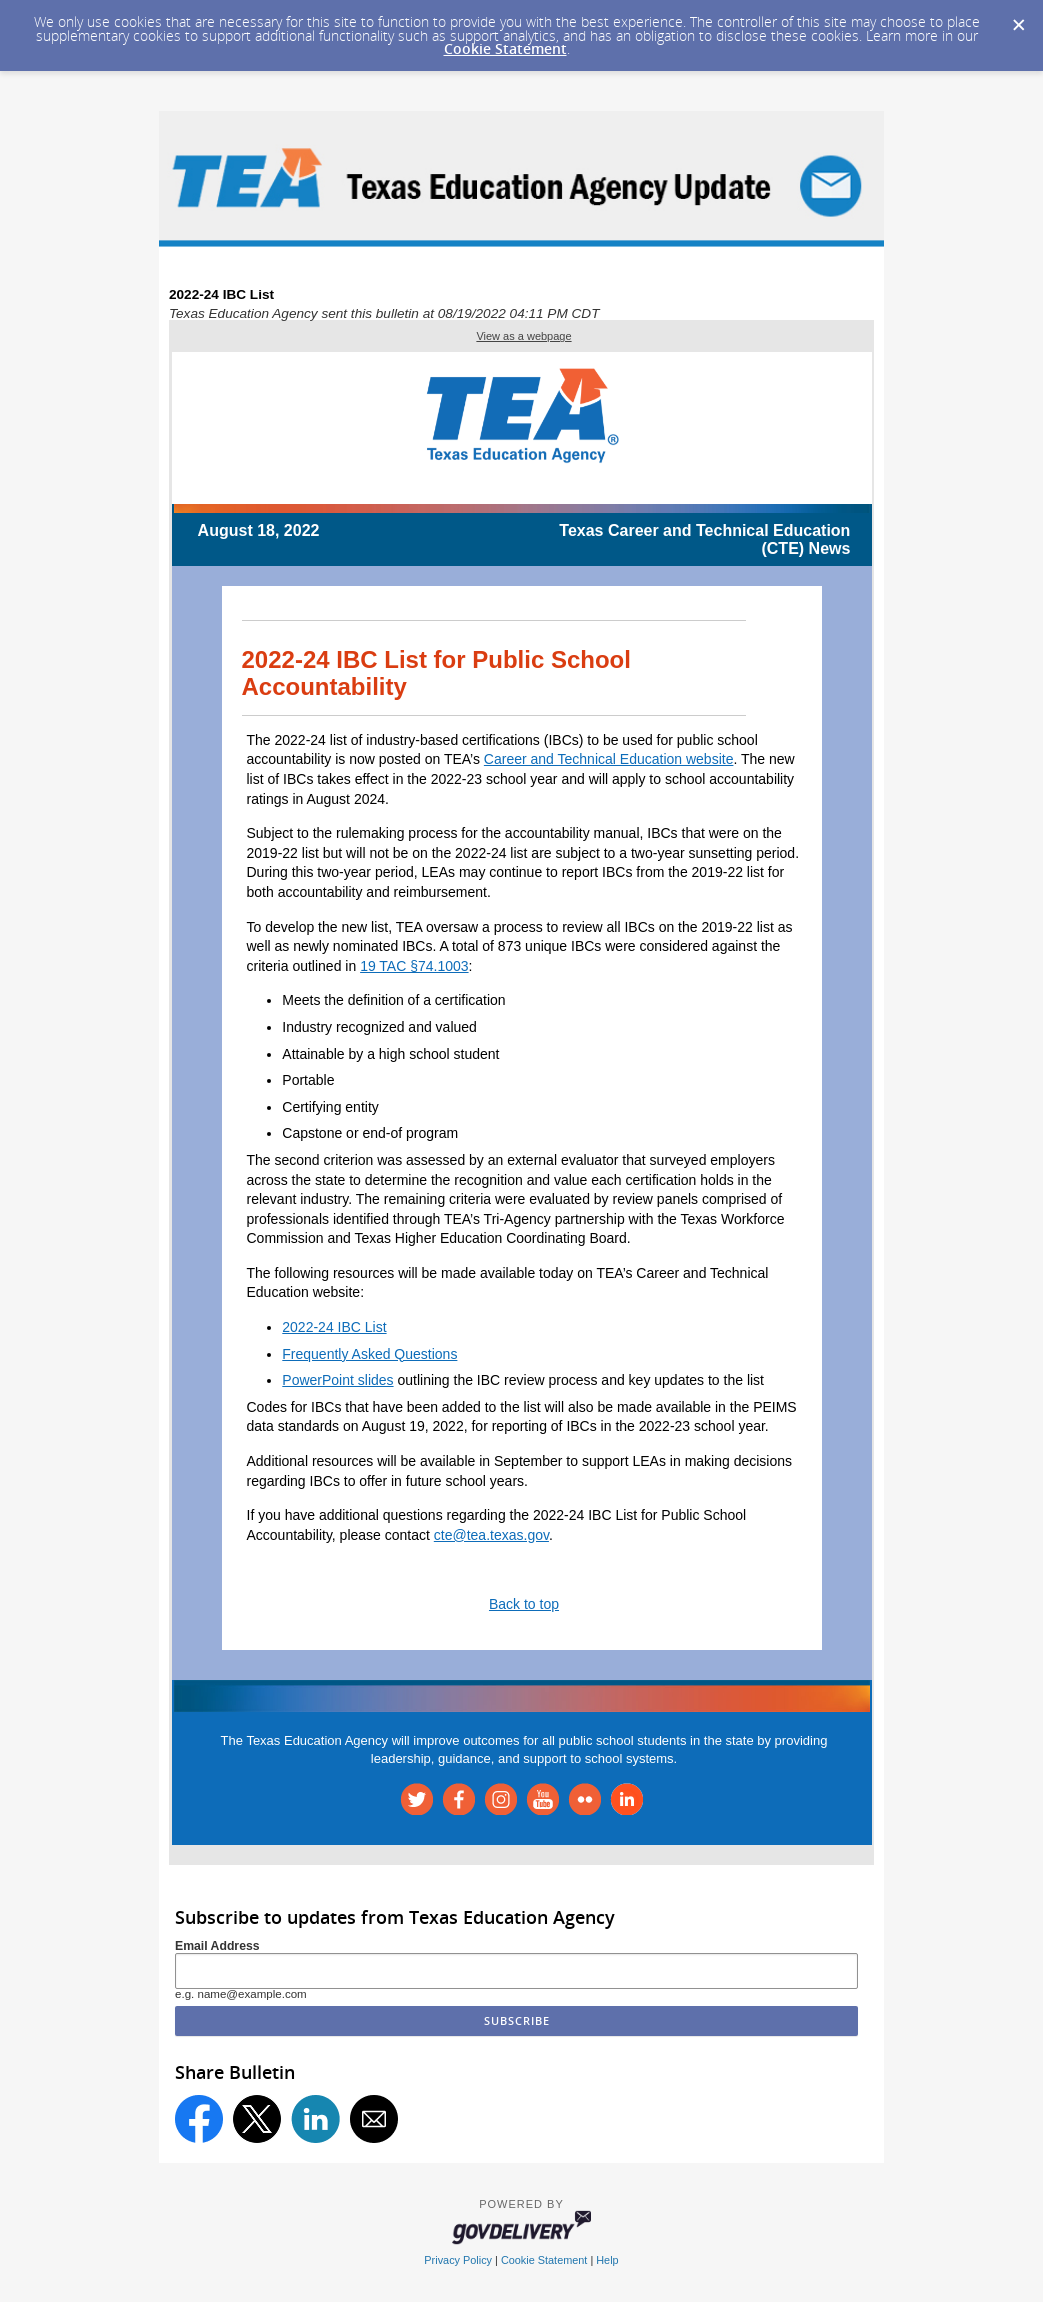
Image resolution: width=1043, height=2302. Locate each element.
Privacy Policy (458, 2260)
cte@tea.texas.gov (491, 1535)
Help (607, 2260)
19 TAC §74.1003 (414, 966)
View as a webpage (523, 336)
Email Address (217, 1946)
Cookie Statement (505, 48)
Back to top (524, 1604)
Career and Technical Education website (609, 759)
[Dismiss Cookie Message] (1018, 19)
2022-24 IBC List (334, 1327)
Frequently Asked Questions (369, 1354)
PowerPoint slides (337, 1380)
